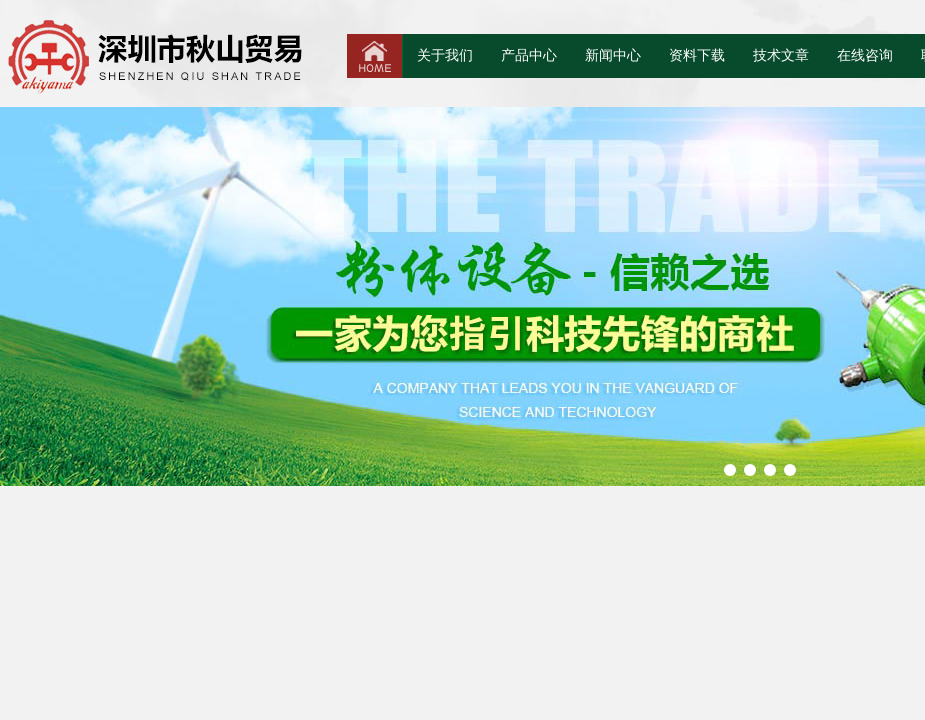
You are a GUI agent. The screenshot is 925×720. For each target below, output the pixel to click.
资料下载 (697, 55)
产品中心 (529, 55)
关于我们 (445, 55)
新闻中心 (613, 55)
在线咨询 (865, 55)
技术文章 (781, 55)
